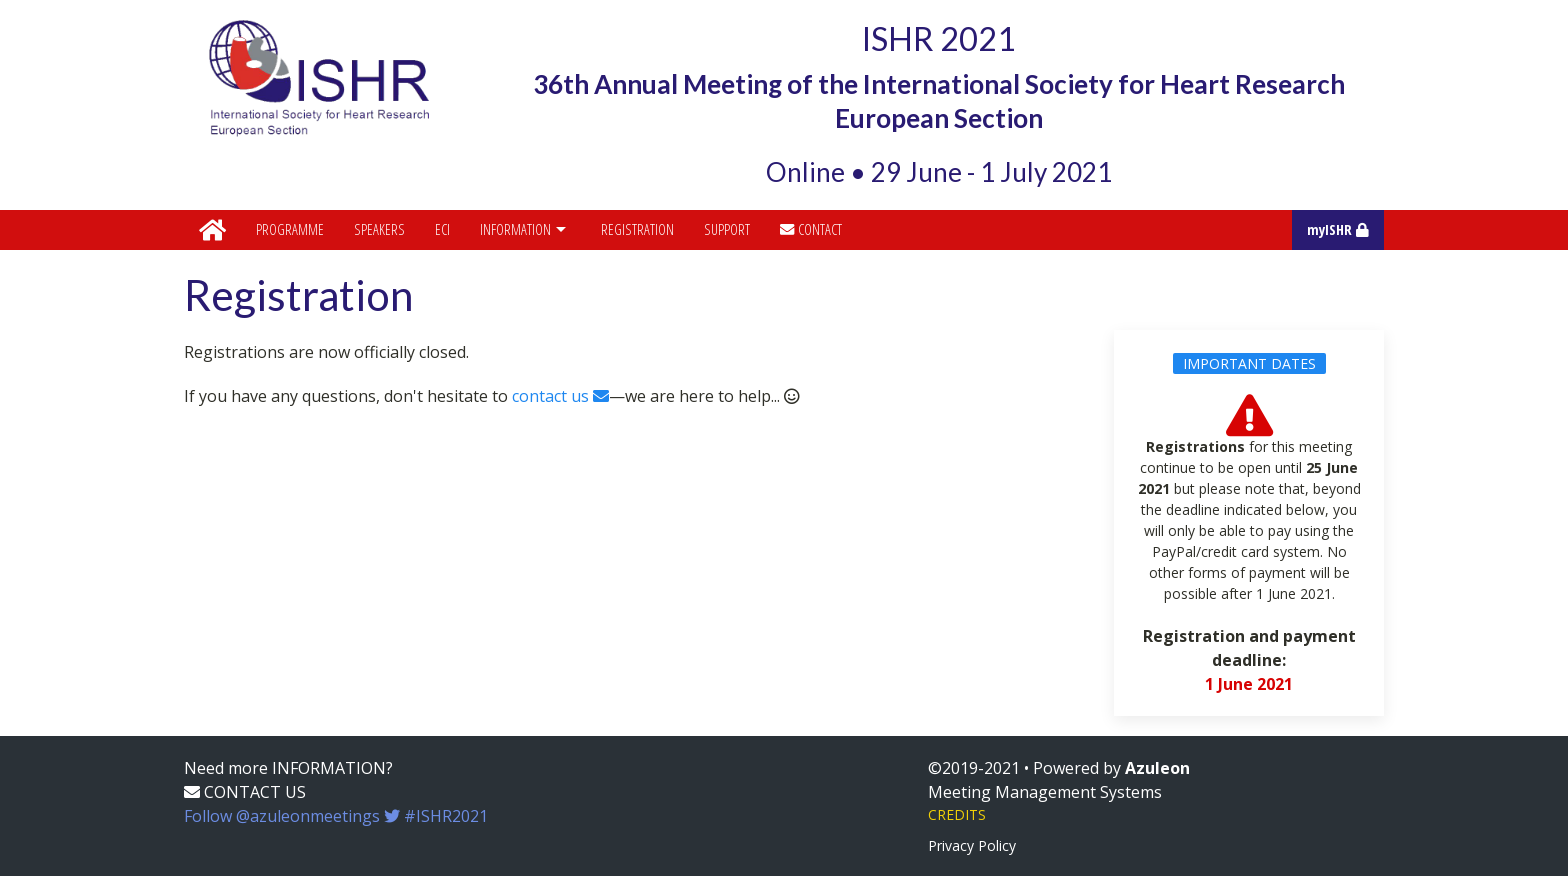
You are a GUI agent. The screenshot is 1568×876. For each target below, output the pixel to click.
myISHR (1338, 229)
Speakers (379, 229)
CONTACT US (245, 792)
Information (525, 230)
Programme (290, 229)
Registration (637, 229)
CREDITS (957, 814)
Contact (811, 229)
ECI (442, 229)
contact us (560, 396)
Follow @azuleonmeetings (336, 816)
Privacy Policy (972, 845)
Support (727, 229)
